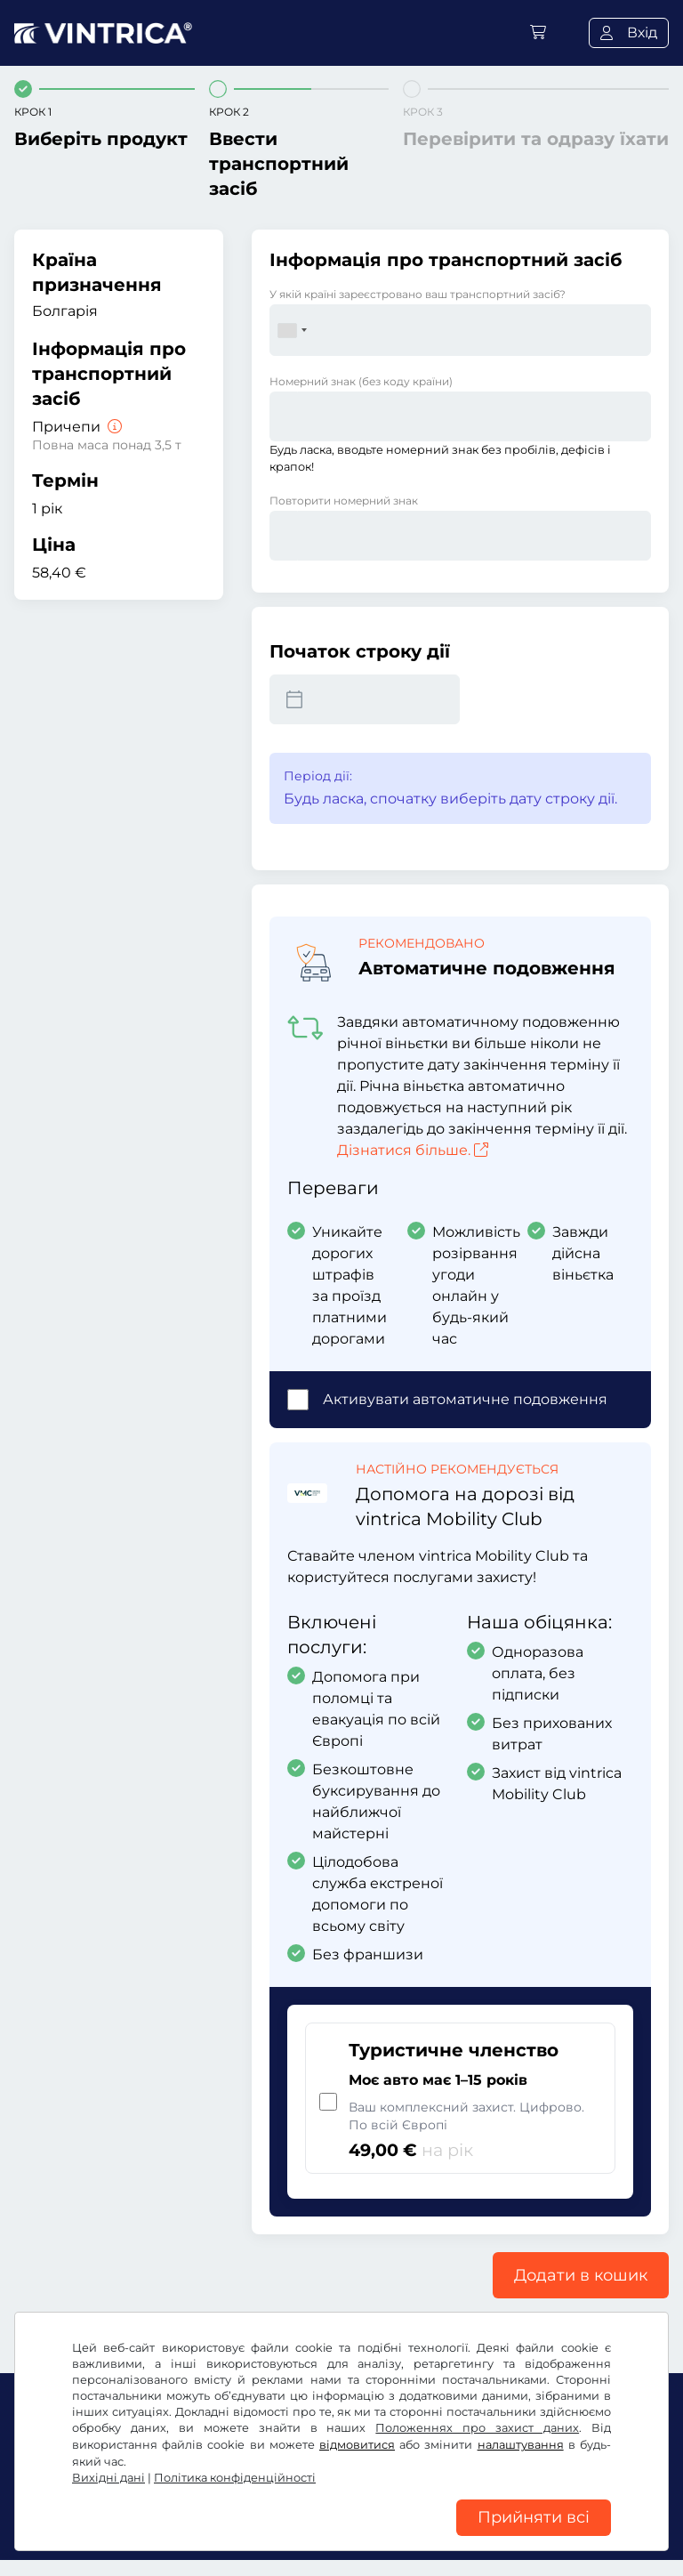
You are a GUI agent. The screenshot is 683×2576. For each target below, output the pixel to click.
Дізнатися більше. (412, 1150)
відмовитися (357, 2435)
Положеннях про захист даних (477, 2418)
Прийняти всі (534, 2513)
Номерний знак (361, 381)
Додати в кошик (580, 2275)
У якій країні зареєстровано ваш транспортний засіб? (417, 294)
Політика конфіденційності (235, 2468)
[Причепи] (113, 426)
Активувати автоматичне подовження (465, 1399)
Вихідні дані (108, 2468)
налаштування (521, 2435)
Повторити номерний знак (343, 500)
